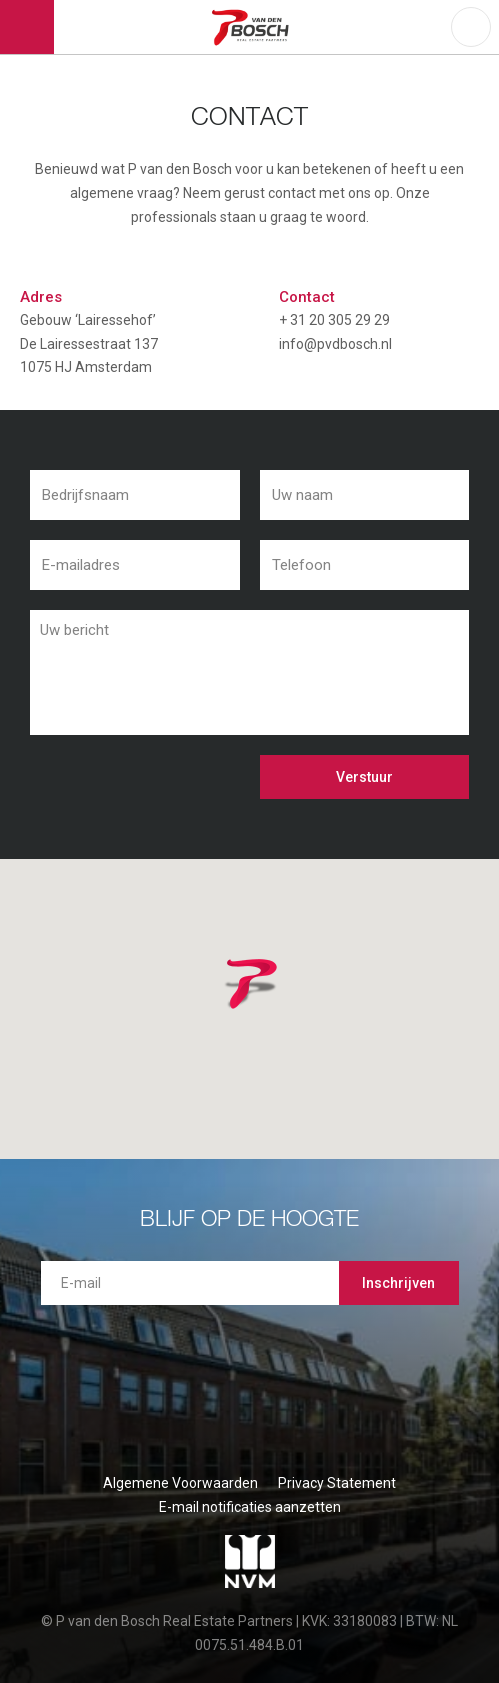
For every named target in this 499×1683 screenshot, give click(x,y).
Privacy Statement (337, 1483)
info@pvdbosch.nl (335, 344)
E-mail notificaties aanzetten (250, 1507)
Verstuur (364, 777)
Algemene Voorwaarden (180, 1483)
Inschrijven (398, 1283)
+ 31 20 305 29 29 (334, 320)
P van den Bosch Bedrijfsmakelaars (252, 27)
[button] (277, 1009)
